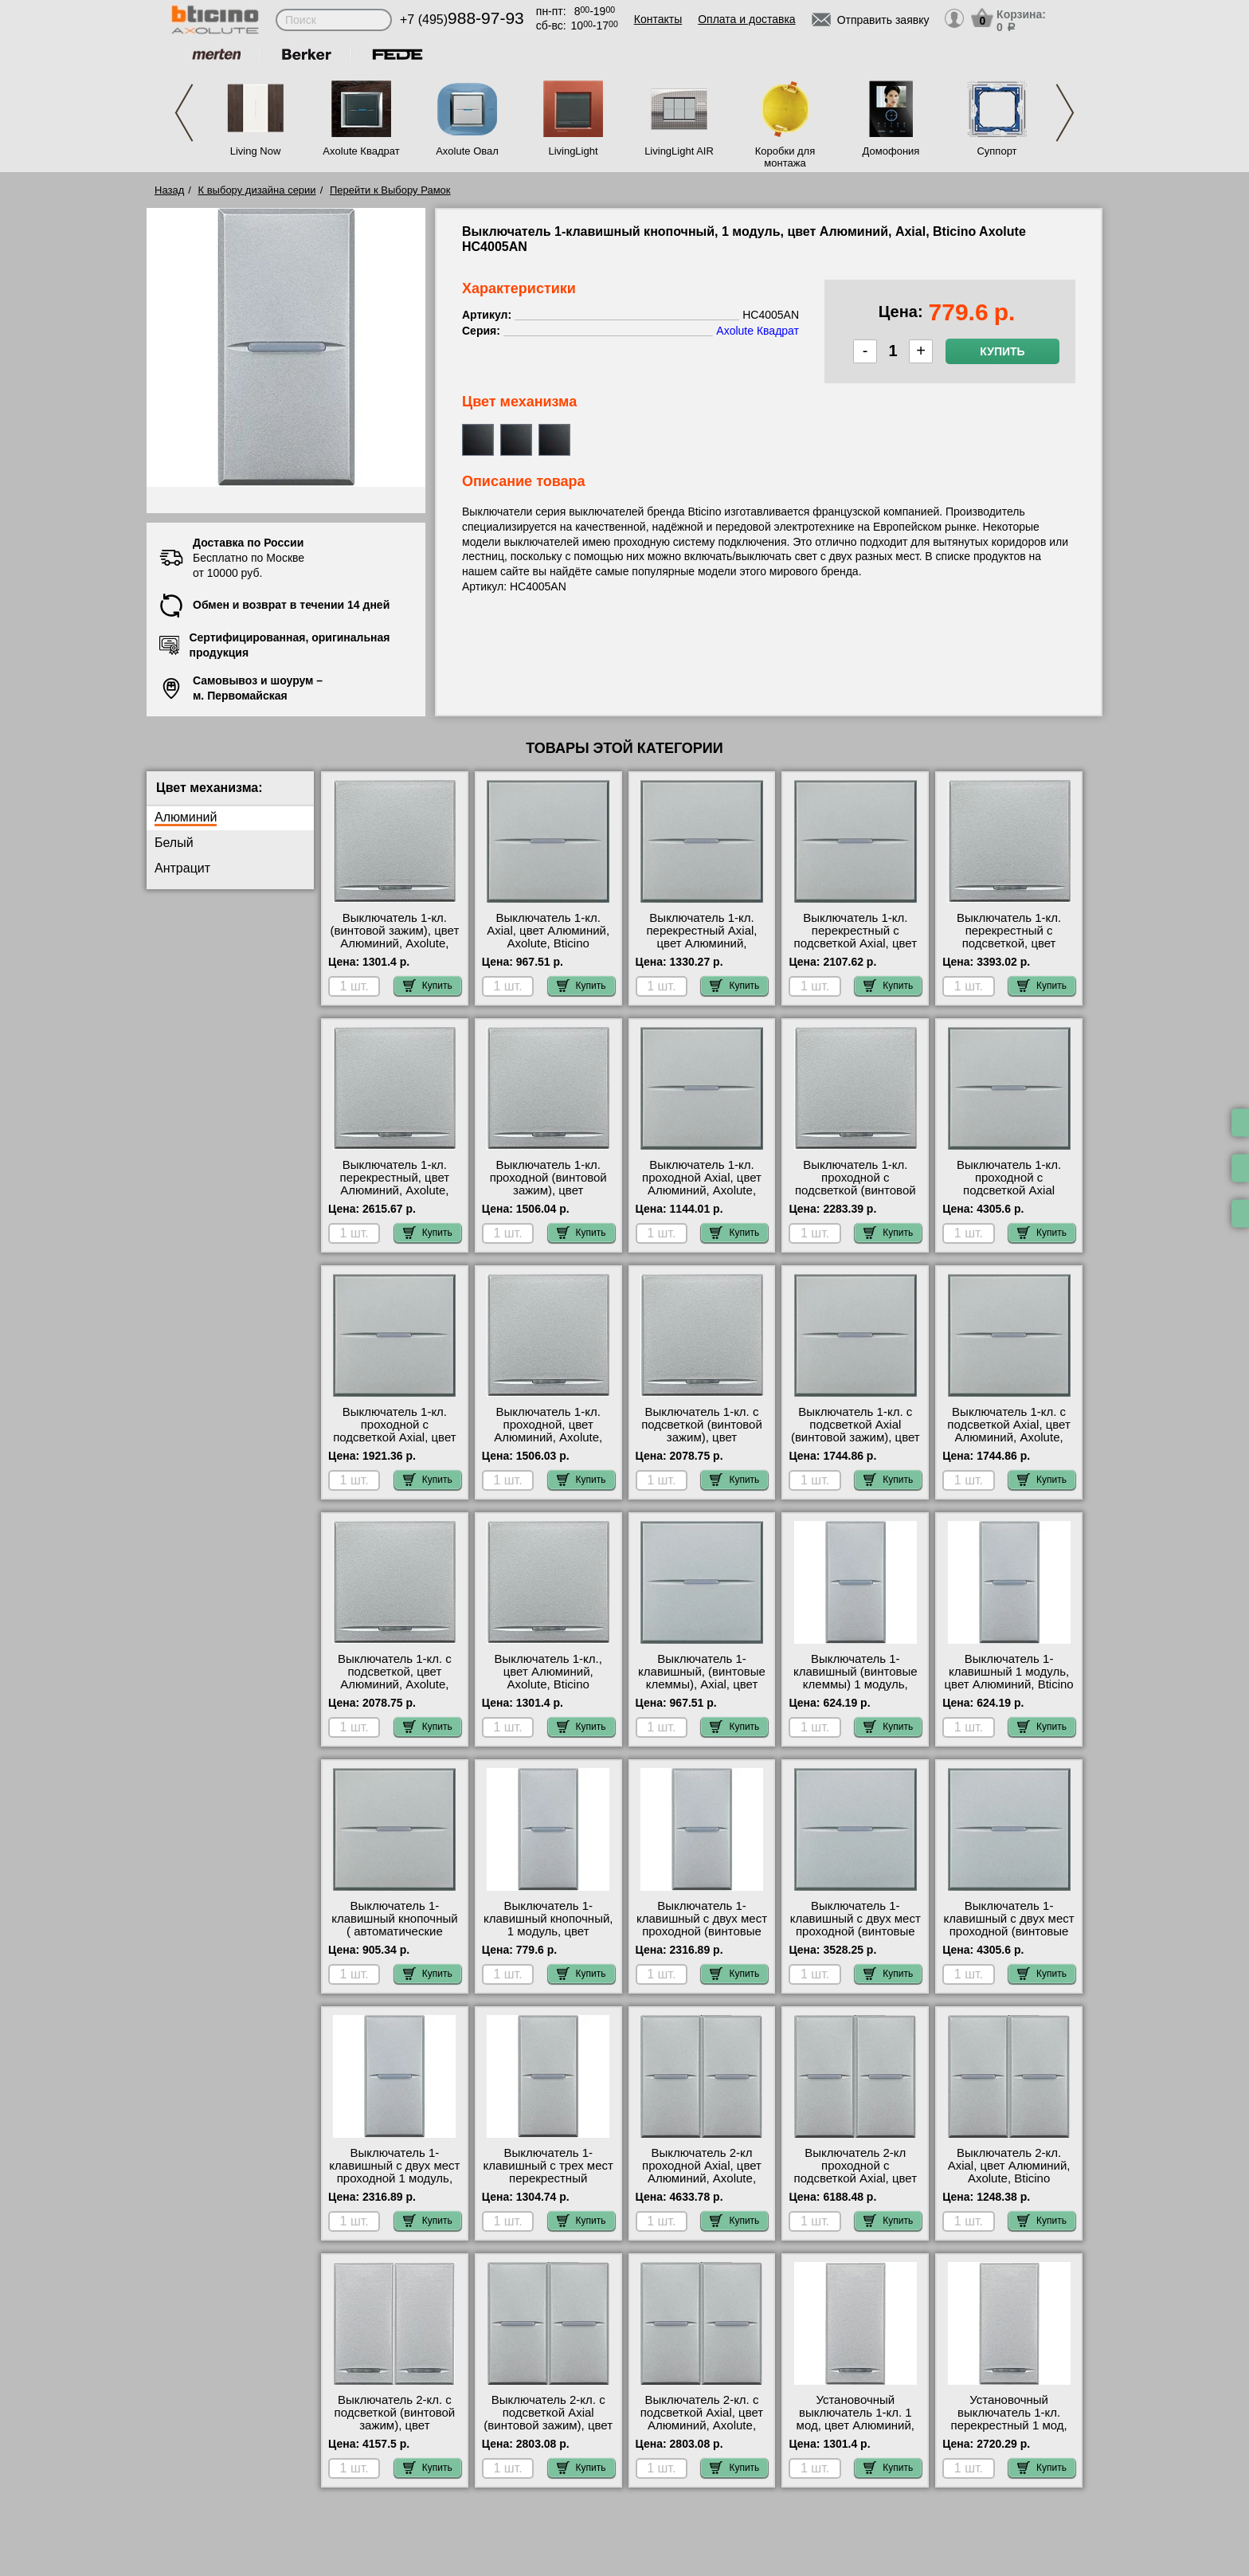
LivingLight (572, 151)
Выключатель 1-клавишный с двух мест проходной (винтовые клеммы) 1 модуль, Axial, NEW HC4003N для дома (701, 1938)
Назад (169, 190)
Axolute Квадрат (361, 151)
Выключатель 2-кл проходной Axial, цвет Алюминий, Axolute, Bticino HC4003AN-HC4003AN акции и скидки (702, 2185)
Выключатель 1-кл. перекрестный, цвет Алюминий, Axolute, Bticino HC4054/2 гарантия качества (395, 1190)
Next (1065, 113)
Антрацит (182, 868)
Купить (1002, 351)
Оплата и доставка (746, 19)
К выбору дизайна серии (257, 190)
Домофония (891, 151)
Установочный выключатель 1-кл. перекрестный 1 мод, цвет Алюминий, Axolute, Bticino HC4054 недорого (1009, 2432)
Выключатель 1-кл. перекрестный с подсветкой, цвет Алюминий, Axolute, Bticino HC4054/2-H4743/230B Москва (1008, 950)
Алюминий (186, 817)
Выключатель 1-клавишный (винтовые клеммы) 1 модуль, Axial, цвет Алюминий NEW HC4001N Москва (855, 1684)
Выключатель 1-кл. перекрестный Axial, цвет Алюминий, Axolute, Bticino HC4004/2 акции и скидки (701, 950)
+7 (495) (462, 19)
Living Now (255, 151)
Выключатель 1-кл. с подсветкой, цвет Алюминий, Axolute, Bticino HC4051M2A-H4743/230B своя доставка (395, 1691)
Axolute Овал (467, 151)
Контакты (658, 19)
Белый (174, 842)
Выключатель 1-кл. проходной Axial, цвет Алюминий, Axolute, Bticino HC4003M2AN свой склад (702, 1190)
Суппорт (996, 151)
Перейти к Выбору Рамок (390, 190)
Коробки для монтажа (785, 157)
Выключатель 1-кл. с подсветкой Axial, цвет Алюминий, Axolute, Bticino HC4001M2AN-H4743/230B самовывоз (1009, 1437)
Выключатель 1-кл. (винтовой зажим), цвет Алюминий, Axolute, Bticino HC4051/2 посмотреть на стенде (395, 943)
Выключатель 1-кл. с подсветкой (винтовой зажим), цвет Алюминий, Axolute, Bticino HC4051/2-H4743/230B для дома (701, 1444)
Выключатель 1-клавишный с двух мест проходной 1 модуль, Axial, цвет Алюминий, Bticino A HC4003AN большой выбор (394, 2185)
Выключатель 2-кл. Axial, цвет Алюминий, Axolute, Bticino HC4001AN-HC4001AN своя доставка (1008, 2178)
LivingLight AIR (679, 151)
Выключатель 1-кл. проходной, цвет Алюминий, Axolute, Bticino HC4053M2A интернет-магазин (548, 1437)
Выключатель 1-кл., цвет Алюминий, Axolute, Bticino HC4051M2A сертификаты (547, 1684)
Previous (184, 113)
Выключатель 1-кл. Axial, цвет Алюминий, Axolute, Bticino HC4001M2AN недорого (548, 937)
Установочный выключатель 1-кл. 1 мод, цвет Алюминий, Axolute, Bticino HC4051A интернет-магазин (855, 2432)
